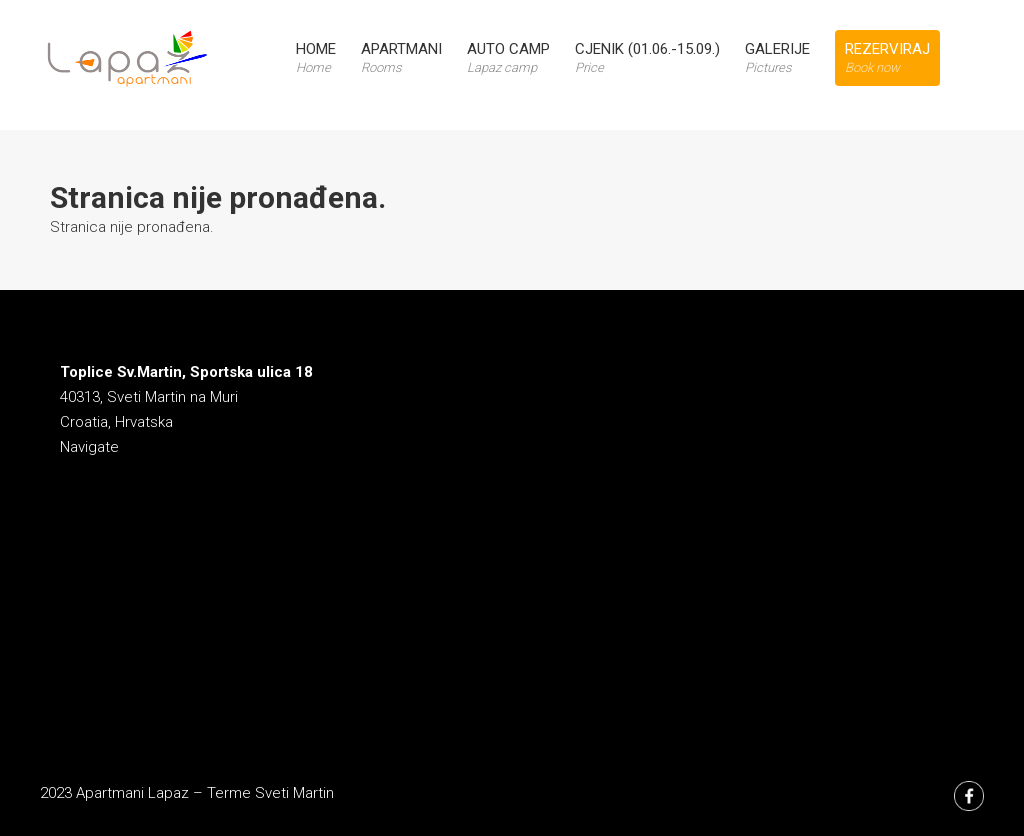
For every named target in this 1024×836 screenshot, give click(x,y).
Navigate (89, 447)
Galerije (777, 57)
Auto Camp (508, 57)
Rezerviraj (887, 57)
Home (316, 57)
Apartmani (401, 57)
